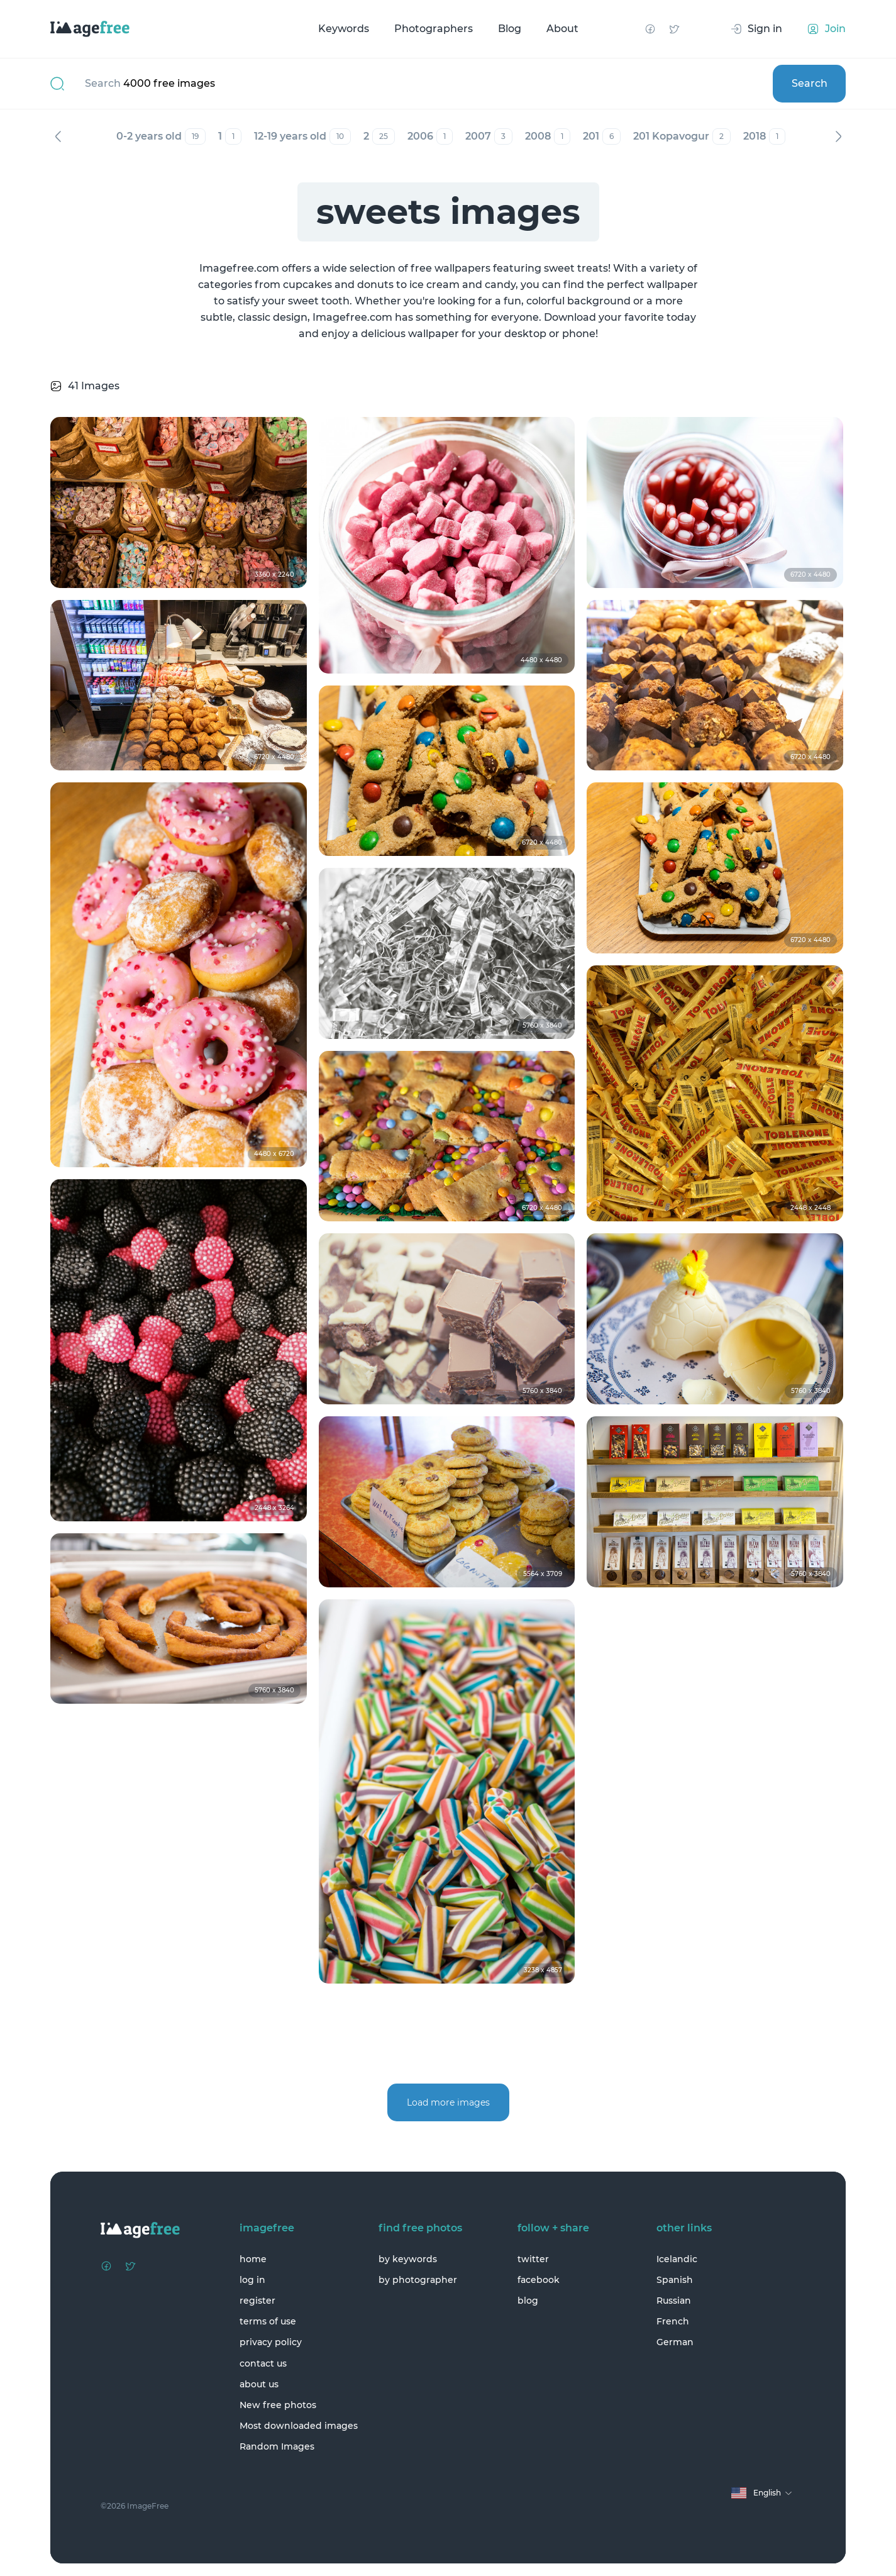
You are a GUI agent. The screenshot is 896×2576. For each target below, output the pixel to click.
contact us (263, 2363)
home (253, 2259)
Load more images (448, 2102)
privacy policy (271, 2342)
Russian (673, 2300)
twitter (533, 2259)
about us (259, 2384)
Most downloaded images (299, 2425)
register (257, 2300)
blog (527, 2300)
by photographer (418, 2279)
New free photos (278, 2405)
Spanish (674, 2279)
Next (838, 136)
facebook (538, 2279)
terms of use (268, 2321)
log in (252, 2279)
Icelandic (676, 2259)
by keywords (408, 2259)
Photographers (433, 29)
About (562, 29)
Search (809, 83)
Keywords (343, 29)
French (672, 2321)
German (675, 2342)
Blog (509, 29)
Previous (57, 136)
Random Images (277, 2446)
